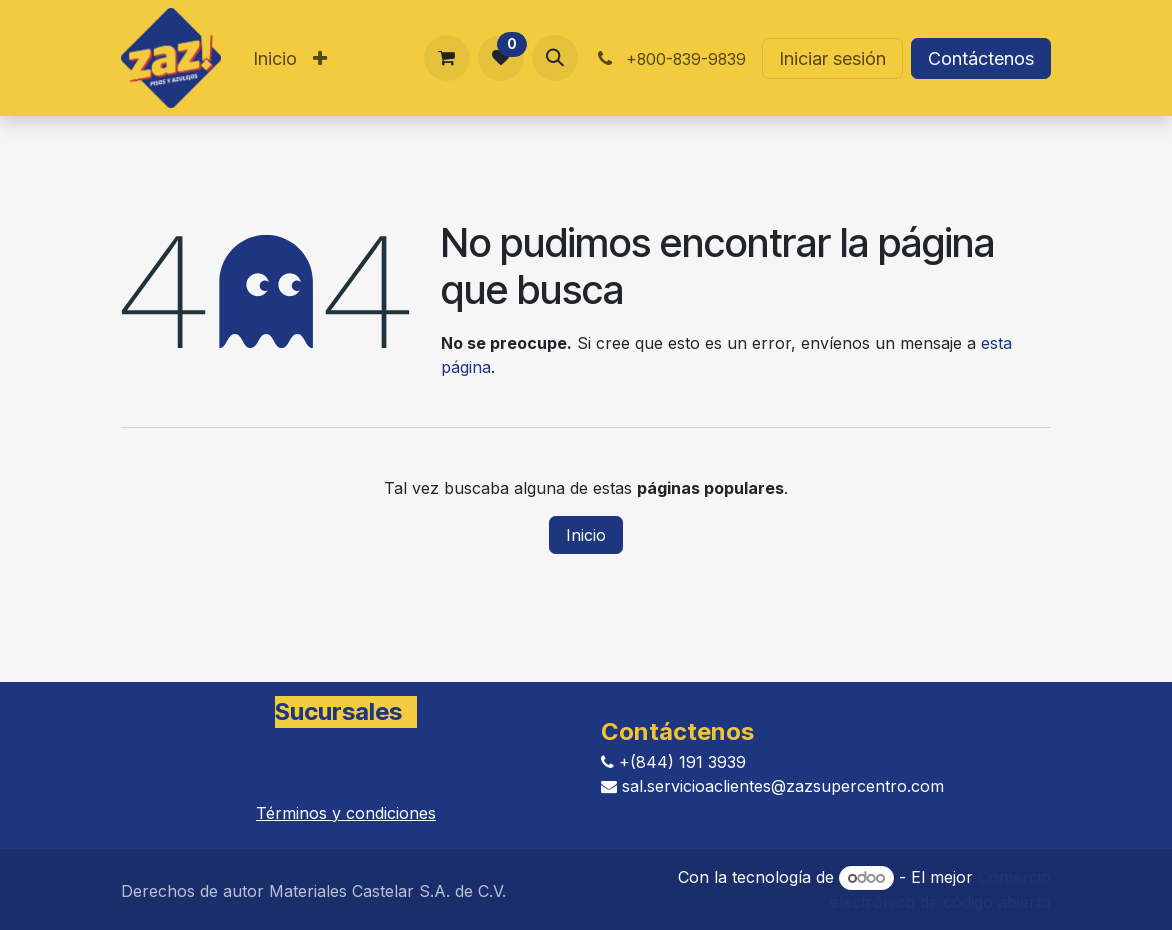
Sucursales (338, 711)
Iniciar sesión (832, 58)
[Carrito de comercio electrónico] (447, 58)
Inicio (586, 535)
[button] (555, 58)
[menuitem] (275, 58)
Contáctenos (981, 58)
